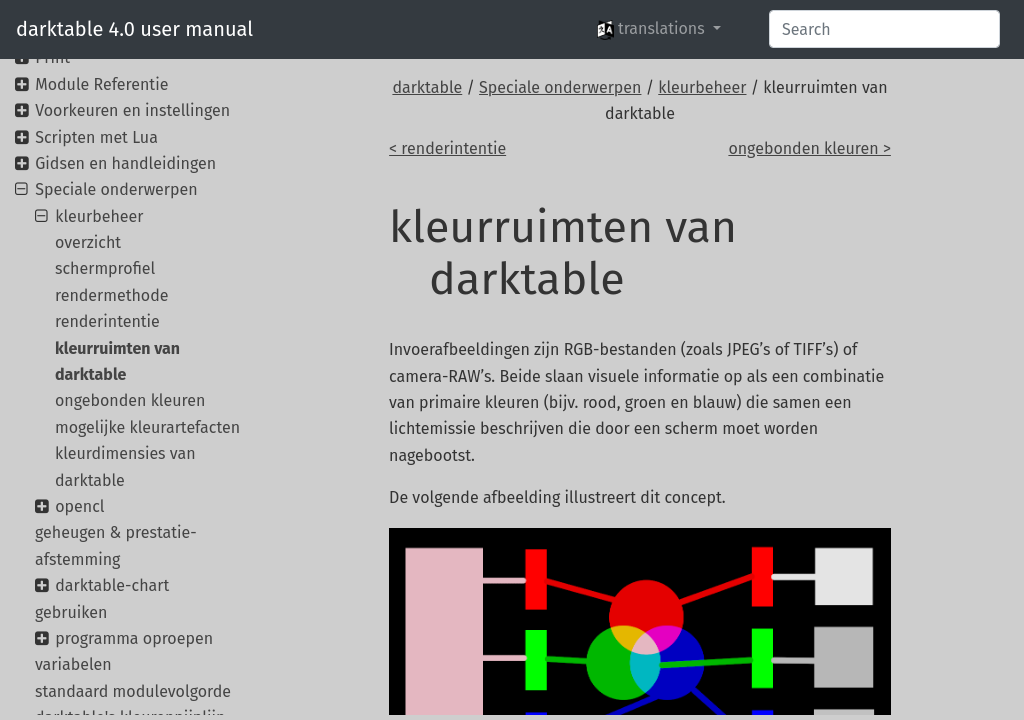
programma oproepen (134, 638)
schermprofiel (105, 268)
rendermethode (111, 295)
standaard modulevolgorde (133, 691)
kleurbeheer (702, 87)
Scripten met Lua (96, 137)
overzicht (88, 242)
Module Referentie (101, 84)
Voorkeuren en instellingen (132, 110)
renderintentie (107, 321)
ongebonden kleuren (130, 400)
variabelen (73, 664)
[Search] (884, 29)
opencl (79, 506)
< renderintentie (447, 148)
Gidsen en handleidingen (125, 163)
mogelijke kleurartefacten (147, 427)
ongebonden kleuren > (809, 148)
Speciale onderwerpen (560, 87)
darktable (427, 87)
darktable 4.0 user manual (134, 29)
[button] (659, 29)
